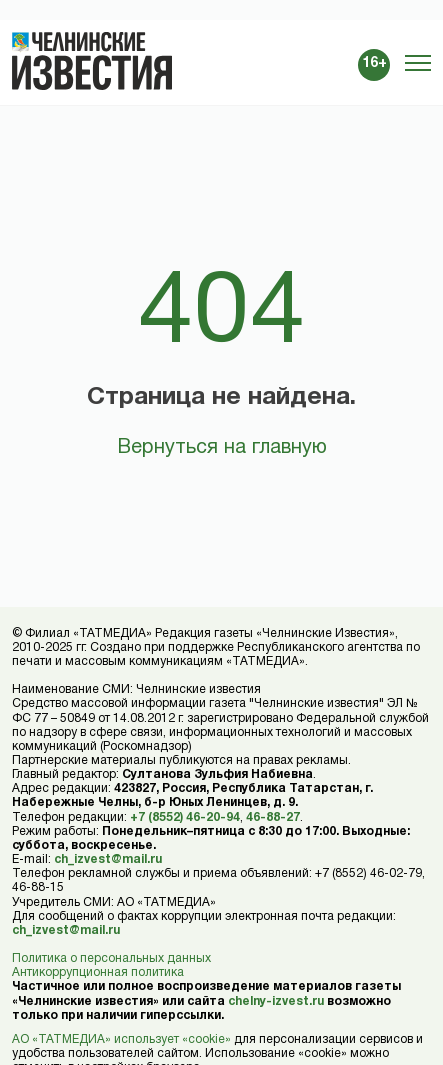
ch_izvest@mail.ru (108, 859)
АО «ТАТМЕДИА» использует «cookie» (121, 1039)
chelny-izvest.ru (276, 1001)
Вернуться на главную (222, 448)
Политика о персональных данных (111, 958)
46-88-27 (273, 817)
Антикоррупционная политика (98, 972)
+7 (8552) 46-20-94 (185, 817)
